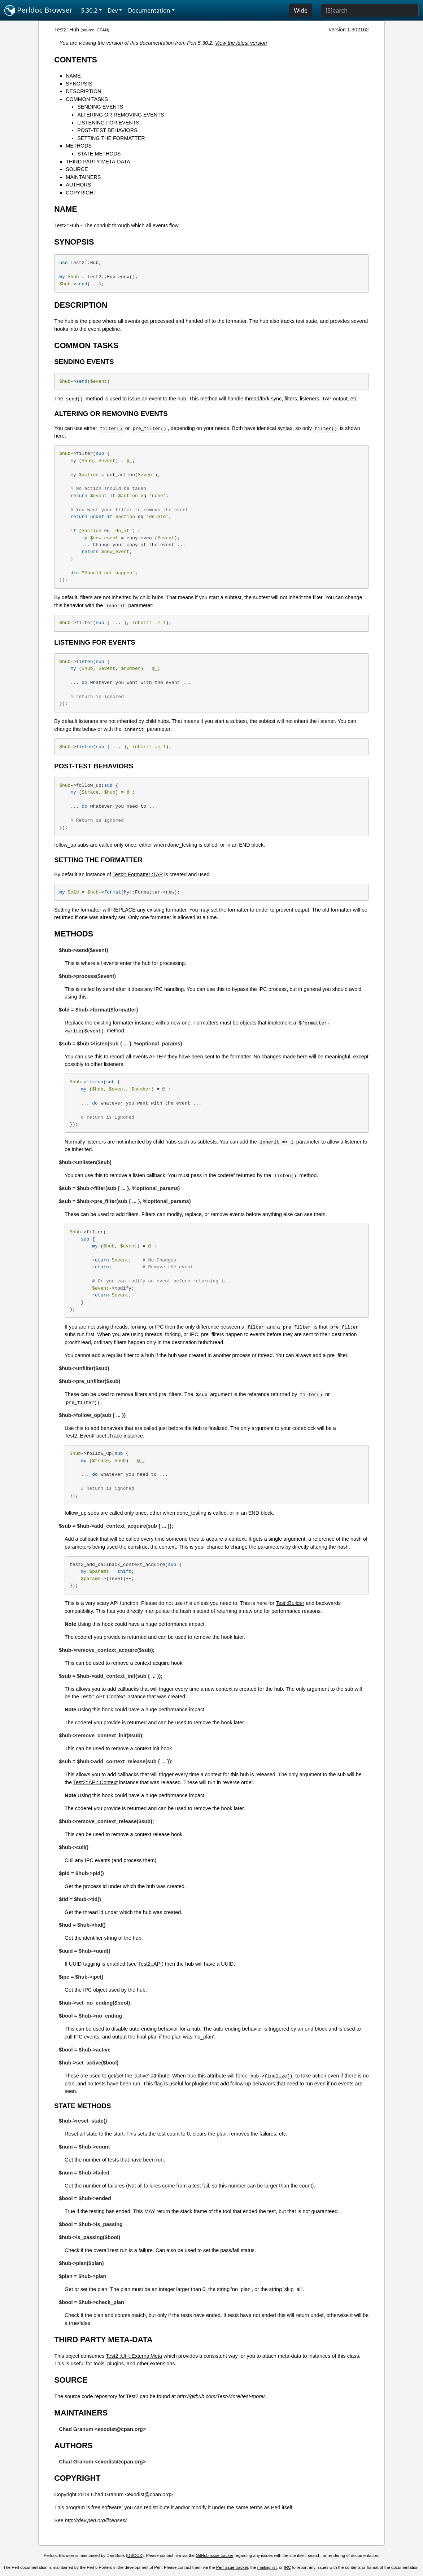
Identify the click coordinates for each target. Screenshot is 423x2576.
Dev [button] (113, 10)
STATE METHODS (99, 154)
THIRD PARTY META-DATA (98, 161)
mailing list (267, 2567)
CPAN (102, 30)
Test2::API (150, 1964)
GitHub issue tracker (214, 2555)
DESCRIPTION (83, 91)
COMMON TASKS (87, 99)
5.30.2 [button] (89, 10)
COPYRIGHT (81, 193)
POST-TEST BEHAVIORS (107, 130)
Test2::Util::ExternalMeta (134, 2356)
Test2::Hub (66, 29)
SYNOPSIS (79, 84)
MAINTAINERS (83, 177)
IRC (287, 2567)
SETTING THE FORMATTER (111, 138)
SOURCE (77, 169)
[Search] (370, 10)
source (88, 30)
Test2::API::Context (102, 1696)
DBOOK (135, 2555)
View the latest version (241, 43)
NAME (73, 76)
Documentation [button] (149, 10)
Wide (301, 10)
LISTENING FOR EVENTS (108, 123)
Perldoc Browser (38, 10)
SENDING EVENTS (100, 107)
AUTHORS (78, 185)
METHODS (79, 146)
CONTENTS (75, 59)
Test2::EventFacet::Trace (93, 1436)
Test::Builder (290, 1603)
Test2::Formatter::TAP (138, 874)
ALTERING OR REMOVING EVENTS (120, 115)
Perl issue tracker (232, 2567)
